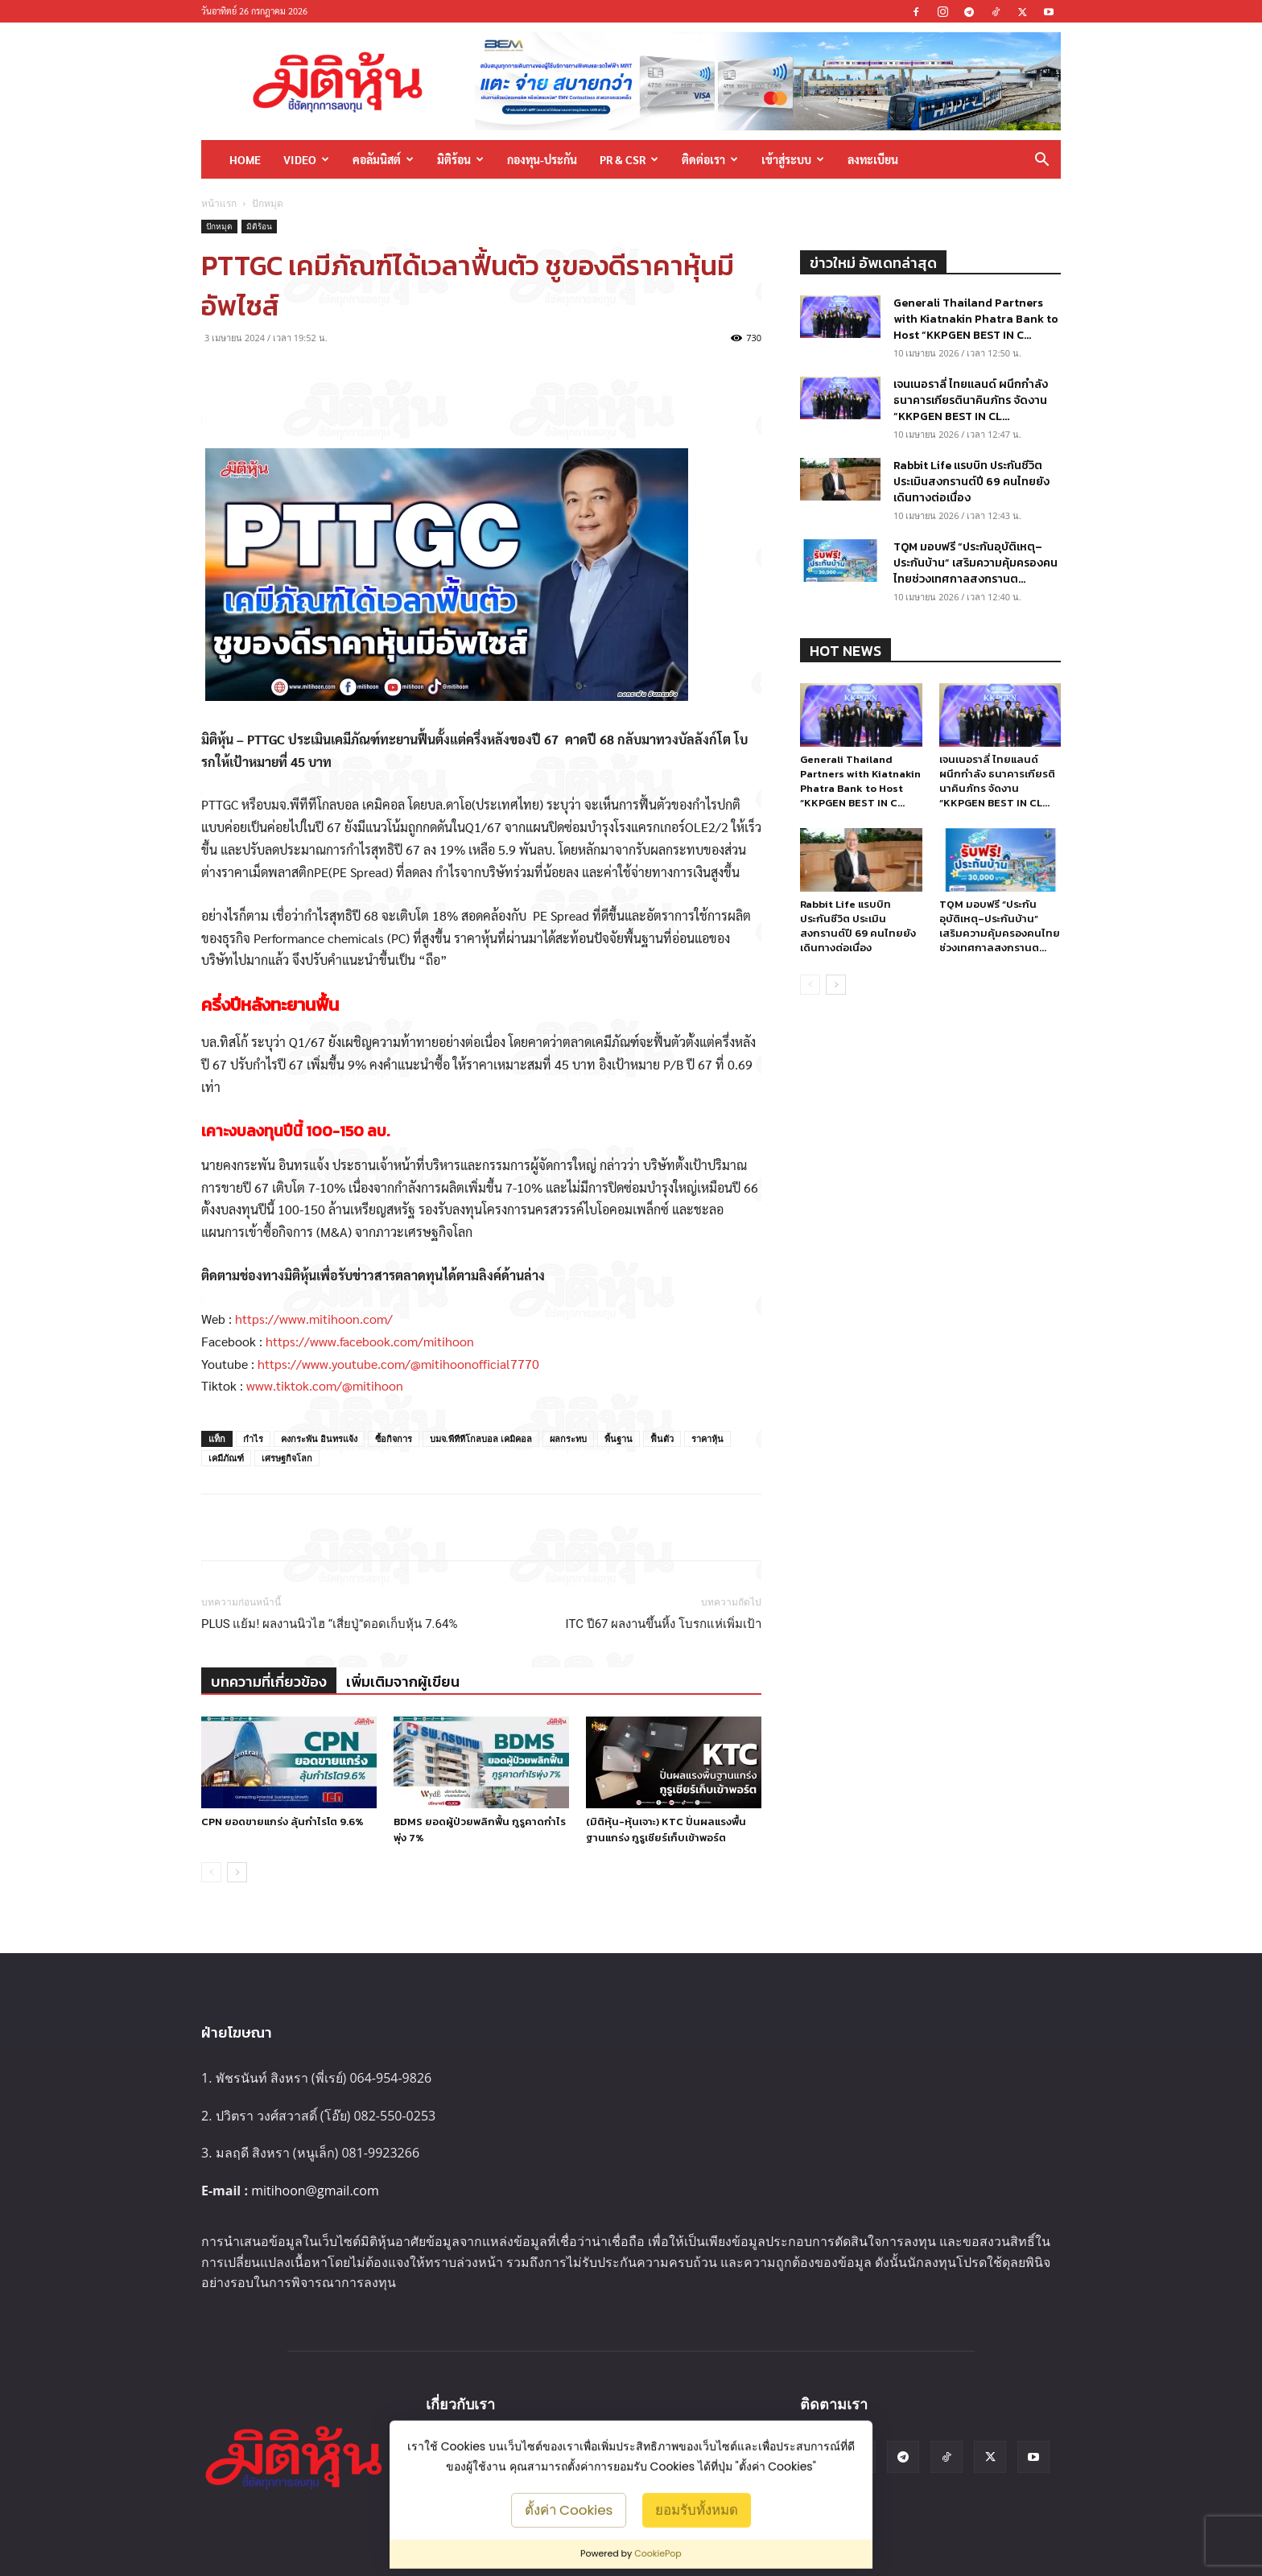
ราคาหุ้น (707, 1438)
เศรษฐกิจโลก (287, 1458)
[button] (1041, 160)
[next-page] (237, 1872)
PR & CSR (629, 159)
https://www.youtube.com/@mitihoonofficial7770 (398, 1363)
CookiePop (658, 2553)
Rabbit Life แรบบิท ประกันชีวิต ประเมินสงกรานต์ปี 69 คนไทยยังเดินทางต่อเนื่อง (971, 481)
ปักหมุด (219, 226)
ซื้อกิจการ (393, 1438)
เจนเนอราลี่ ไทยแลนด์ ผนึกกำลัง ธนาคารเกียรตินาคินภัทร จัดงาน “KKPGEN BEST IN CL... (970, 400)
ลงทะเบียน (873, 159)
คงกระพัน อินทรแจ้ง (319, 1438)
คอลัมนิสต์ (383, 159)
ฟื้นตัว (662, 1438)
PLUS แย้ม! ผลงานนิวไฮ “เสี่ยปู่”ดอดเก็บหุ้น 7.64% (329, 1624)
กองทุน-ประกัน (542, 159)
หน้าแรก (219, 203)
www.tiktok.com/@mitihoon (324, 1385)
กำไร (253, 1438)
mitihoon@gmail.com (315, 2190)
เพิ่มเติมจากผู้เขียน (403, 1681)
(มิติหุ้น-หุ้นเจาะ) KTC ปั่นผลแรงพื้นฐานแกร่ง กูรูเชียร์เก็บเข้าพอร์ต (666, 1829)
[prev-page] (211, 1872)
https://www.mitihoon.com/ (314, 1318)
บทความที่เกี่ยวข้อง (269, 1681)
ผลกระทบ (568, 1438)
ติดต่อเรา (710, 159)
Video (306, 159)
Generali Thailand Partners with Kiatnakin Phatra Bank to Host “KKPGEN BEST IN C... (975, 319)
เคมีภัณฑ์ (226, 1458)
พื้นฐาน (618, 1438)
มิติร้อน (460, 159)
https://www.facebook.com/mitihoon (370, 1341)
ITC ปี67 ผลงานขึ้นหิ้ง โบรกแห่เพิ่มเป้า (663, 1624)
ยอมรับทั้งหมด (696, 2509)
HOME (245, 159)
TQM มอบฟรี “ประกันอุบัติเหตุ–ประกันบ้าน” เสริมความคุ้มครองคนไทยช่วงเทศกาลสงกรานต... (975, 562)
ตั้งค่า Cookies (569, 2509)
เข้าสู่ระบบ (792, 159)
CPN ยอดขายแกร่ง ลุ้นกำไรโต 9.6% (282, 1821)
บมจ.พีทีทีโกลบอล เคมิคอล (481, 1438)
